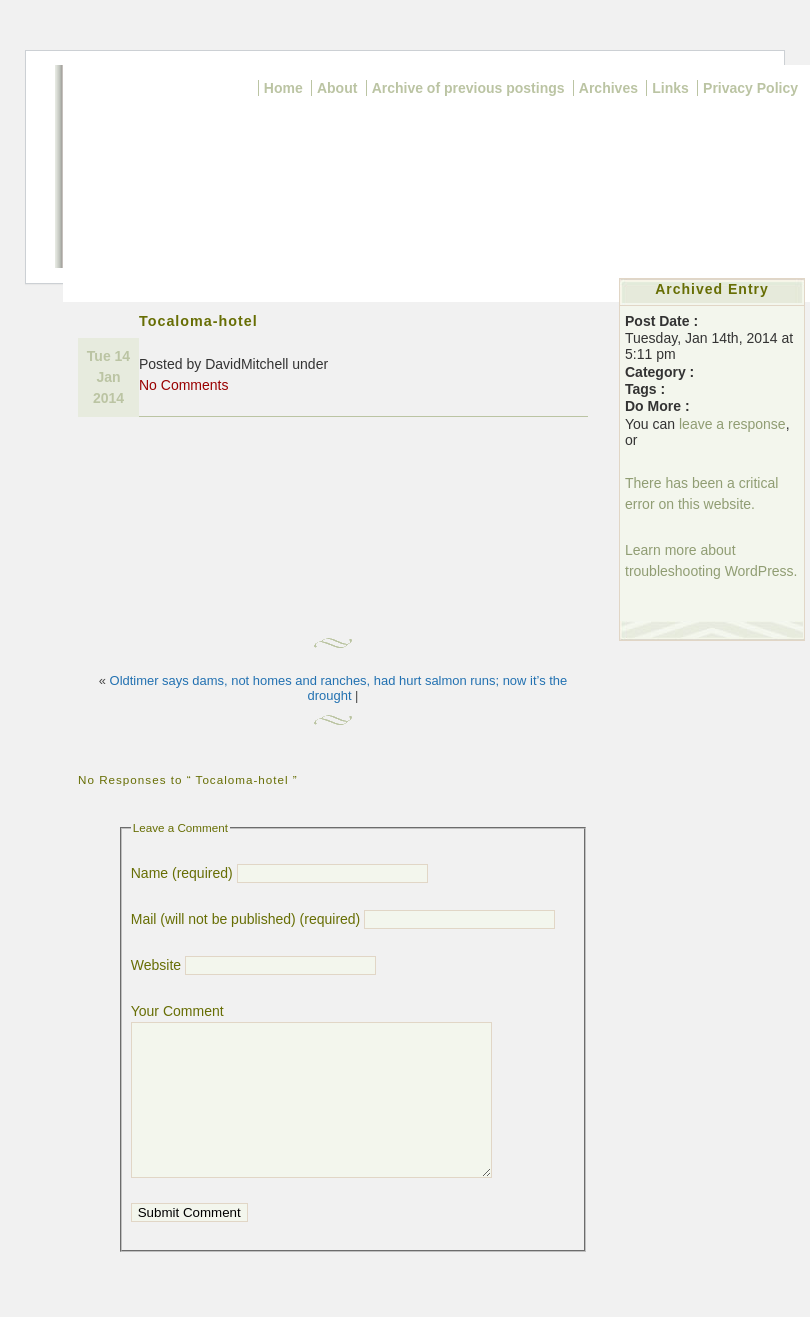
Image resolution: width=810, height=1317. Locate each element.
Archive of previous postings (468, 88)
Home (283, 88)
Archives (608, 88)
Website (156, 965)
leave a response (732, 424)
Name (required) (182, 873)
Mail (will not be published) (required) (246, 919)
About (337, 88)
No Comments (183, 385)
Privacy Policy (750, 88)
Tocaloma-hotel (198, 321)
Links (670, 88)
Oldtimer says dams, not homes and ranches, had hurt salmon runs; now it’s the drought (339, 688)
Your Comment (177, 1011)
